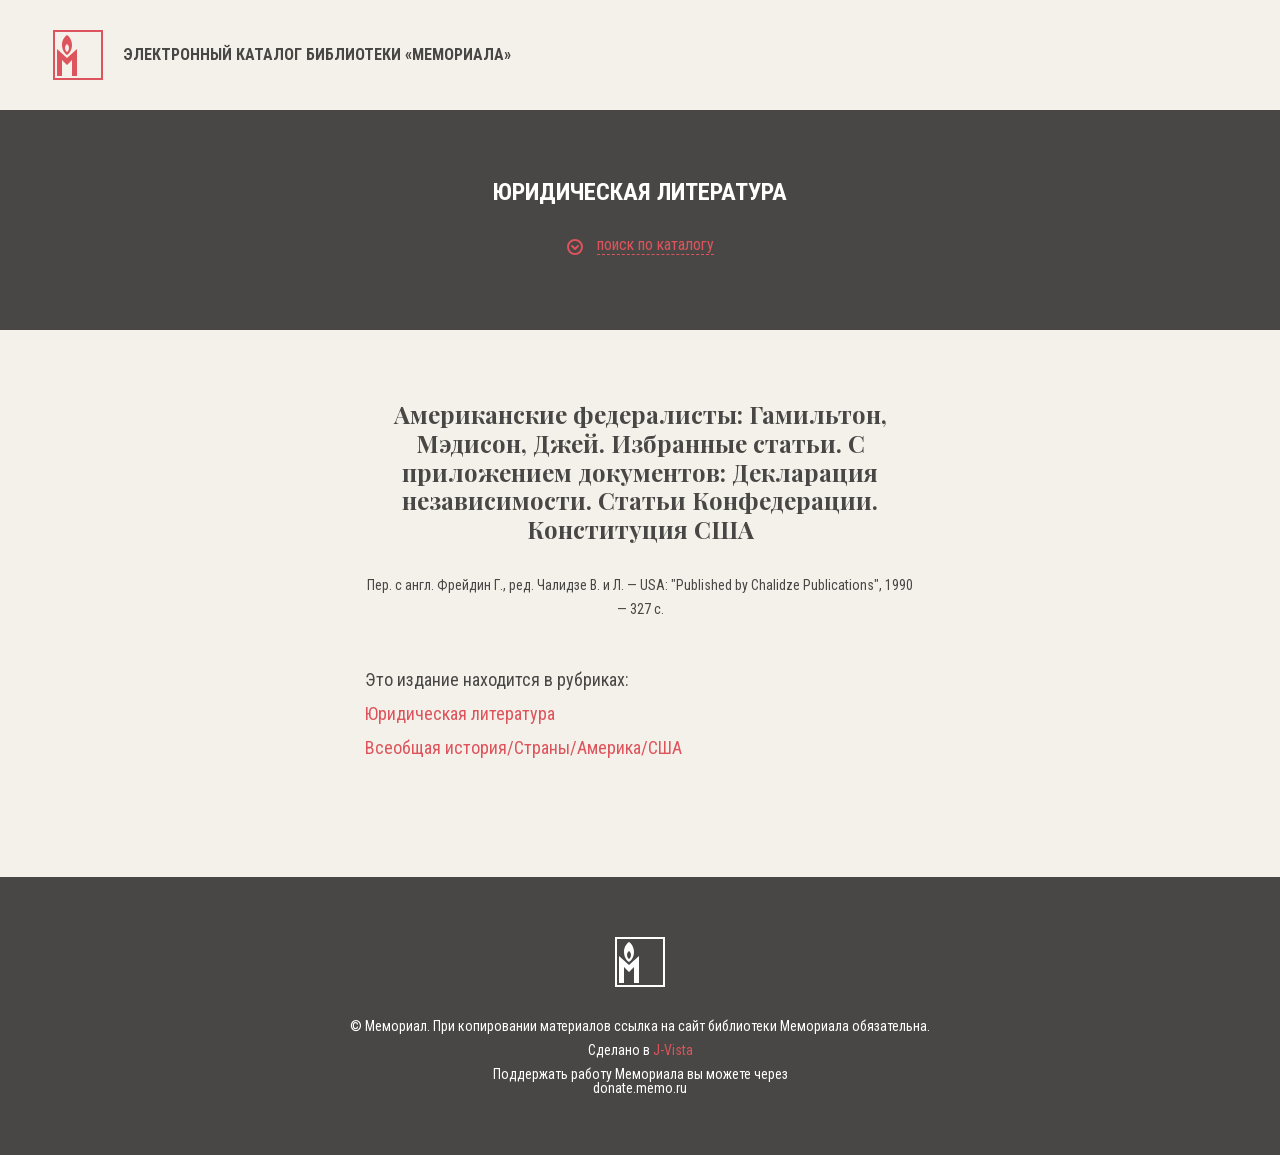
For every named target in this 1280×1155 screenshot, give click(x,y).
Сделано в (640, 1050)
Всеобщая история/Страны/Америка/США (523, 748)
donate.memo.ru (640, 1088)
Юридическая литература (460, 714)
